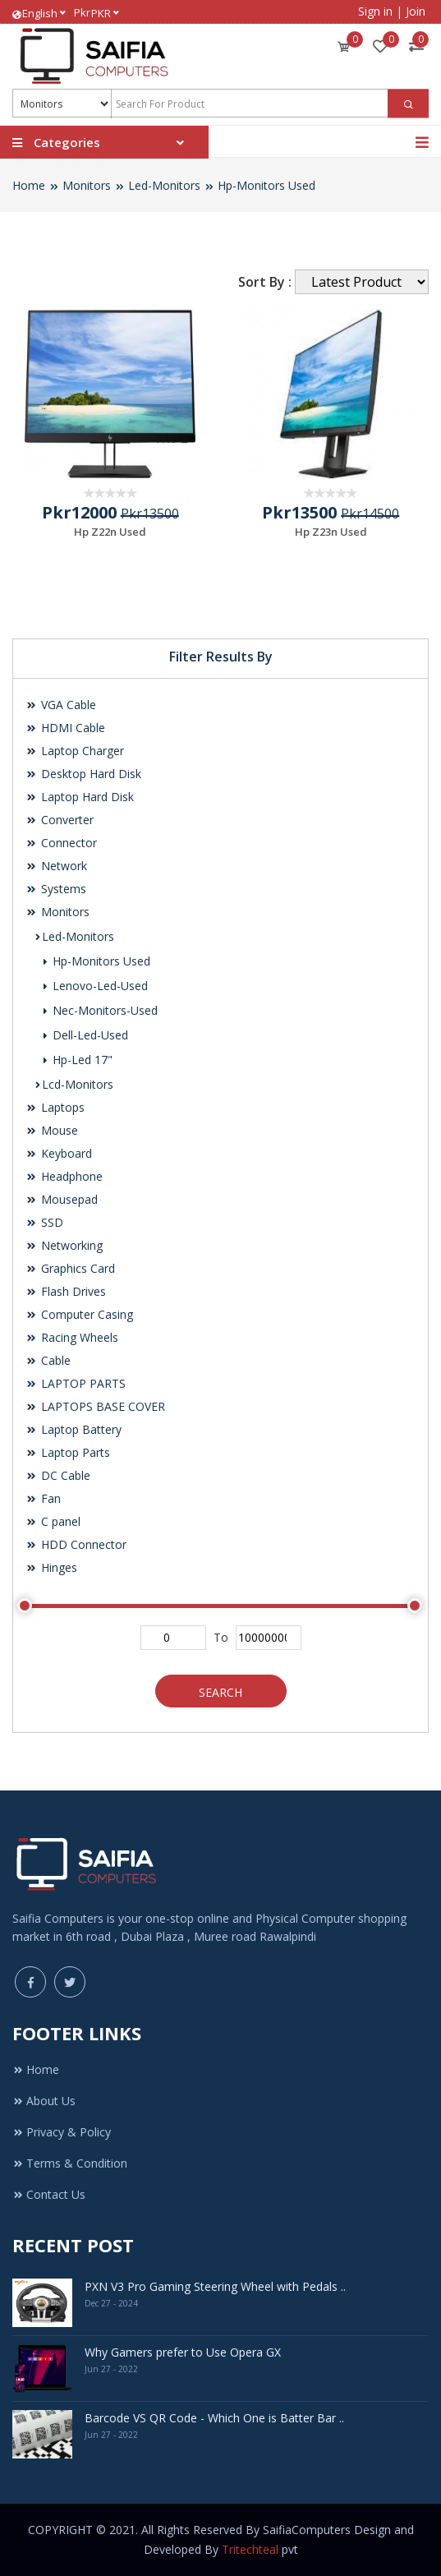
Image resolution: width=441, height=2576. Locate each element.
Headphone (64, 1176)
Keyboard (58, 1153)
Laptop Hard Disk (79, 796)
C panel (52, 1521)
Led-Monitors (164, 185)
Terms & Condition (69, 2163)
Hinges (51, 1567)
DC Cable (57, 1475)
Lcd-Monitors (73, 1084)
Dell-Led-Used (85, 1035)
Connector (61, 842)
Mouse (51, 1130)
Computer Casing (79, 1314)
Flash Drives (65, 1291)
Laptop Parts (67, 1452)
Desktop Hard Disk (83, 773)
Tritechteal (250, 2549)
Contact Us (48, 2194)
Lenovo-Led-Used (95, 985)
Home (28, 185)
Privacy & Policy (61, 2132)
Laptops (55, 1107)
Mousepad (61, 1199)
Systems (55, 888)
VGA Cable (60, 704)
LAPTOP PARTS (75, 1383)
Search (220, 1692)
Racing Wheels (71, 1337)
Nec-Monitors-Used (100, 1010)
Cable (48, 1360)
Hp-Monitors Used (266, 185)
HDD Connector (75, 1544)
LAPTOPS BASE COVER (95, 1406)
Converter (59, 819)
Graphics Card (70, 1268)
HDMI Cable (65, 727)
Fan (43, 1498)
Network (56, 865)
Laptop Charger (74, 750)
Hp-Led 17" (77, 1059)
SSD (44, 1222)
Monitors (86, 185)
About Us (44, 2100)
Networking (64, 1245)
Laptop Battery (73, 1429)
